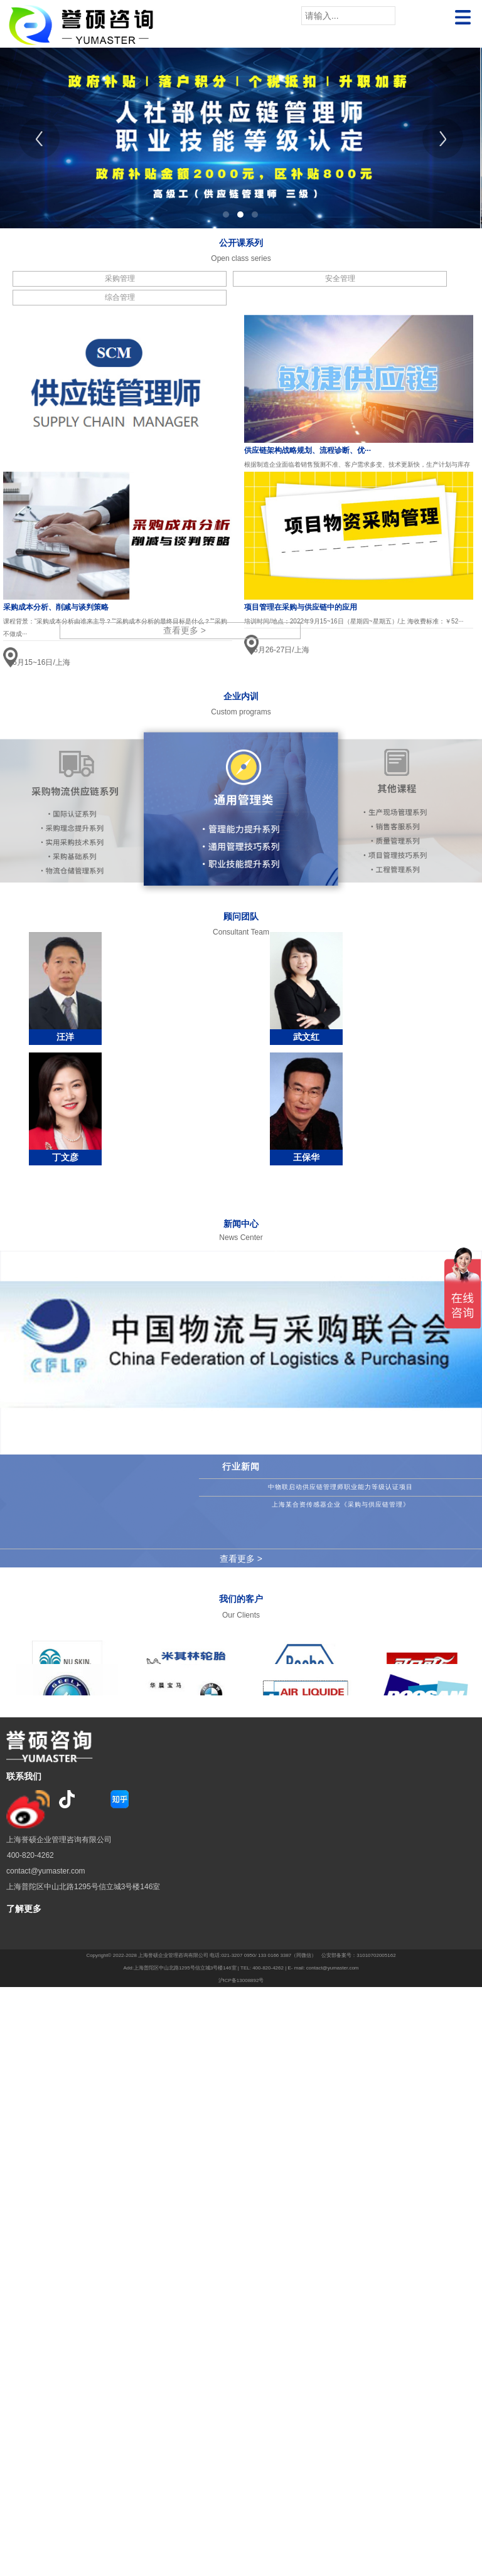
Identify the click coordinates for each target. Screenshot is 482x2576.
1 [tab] (226, 214)
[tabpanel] (241, 138)
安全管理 (340, 278)
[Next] (442, 138)
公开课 (232, 243)
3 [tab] (255, 214)
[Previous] (39, 138)
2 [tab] (240, 214)
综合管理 (120, 297)
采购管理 (120, 278)
